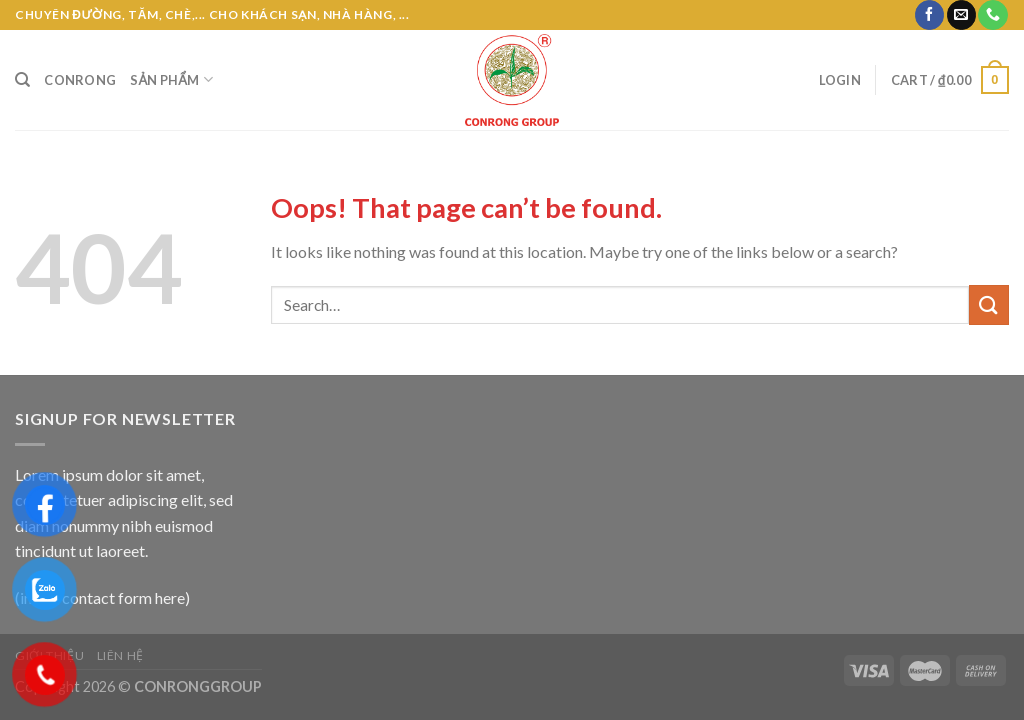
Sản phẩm (171, 79)
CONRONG (80, 80)
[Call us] (992, 15)
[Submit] (989, 304)
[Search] (22, 80)
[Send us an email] (961, 15)
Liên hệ (120, 655)
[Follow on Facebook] (929, 15)
